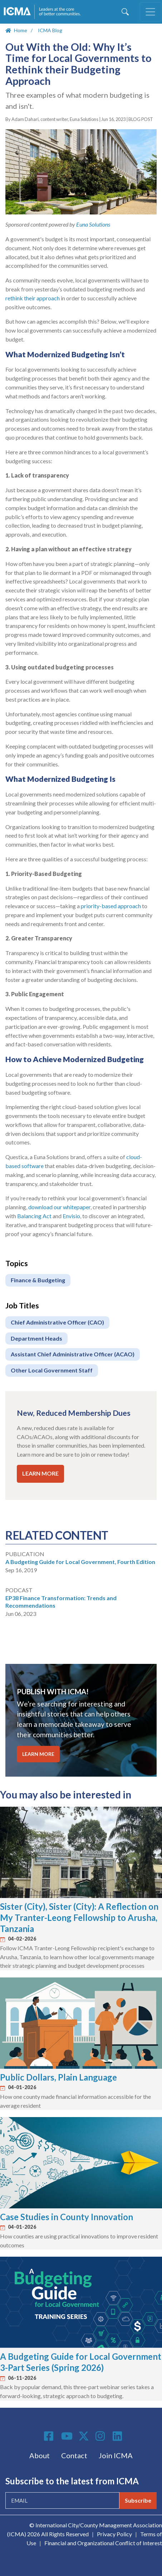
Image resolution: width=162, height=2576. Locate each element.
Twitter (84, 2436)
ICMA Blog (50, 30)
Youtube (67, 2436)
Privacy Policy (114, 2534)
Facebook (49, 2436)
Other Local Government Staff (52, 1370)
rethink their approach (32, 298)
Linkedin (118, 2436)
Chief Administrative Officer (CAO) (57, 1322)
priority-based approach (111, 905)
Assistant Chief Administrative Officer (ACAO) (72, 1354)
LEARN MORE (40, 1473)
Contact (74, 2455)
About (39, 2455)
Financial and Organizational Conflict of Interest (103, 2542)
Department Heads (36, 1338)
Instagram (101, 2436)
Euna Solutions (93, 224)
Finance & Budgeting (38, 1280)
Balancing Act (34, 1215)
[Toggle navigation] (150, 11)
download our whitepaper (59, 1207)
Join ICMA (116, 2455)
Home (20, 30)
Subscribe (138, 2500)
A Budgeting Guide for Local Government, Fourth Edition (80, 1561)
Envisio (71, 1215)
